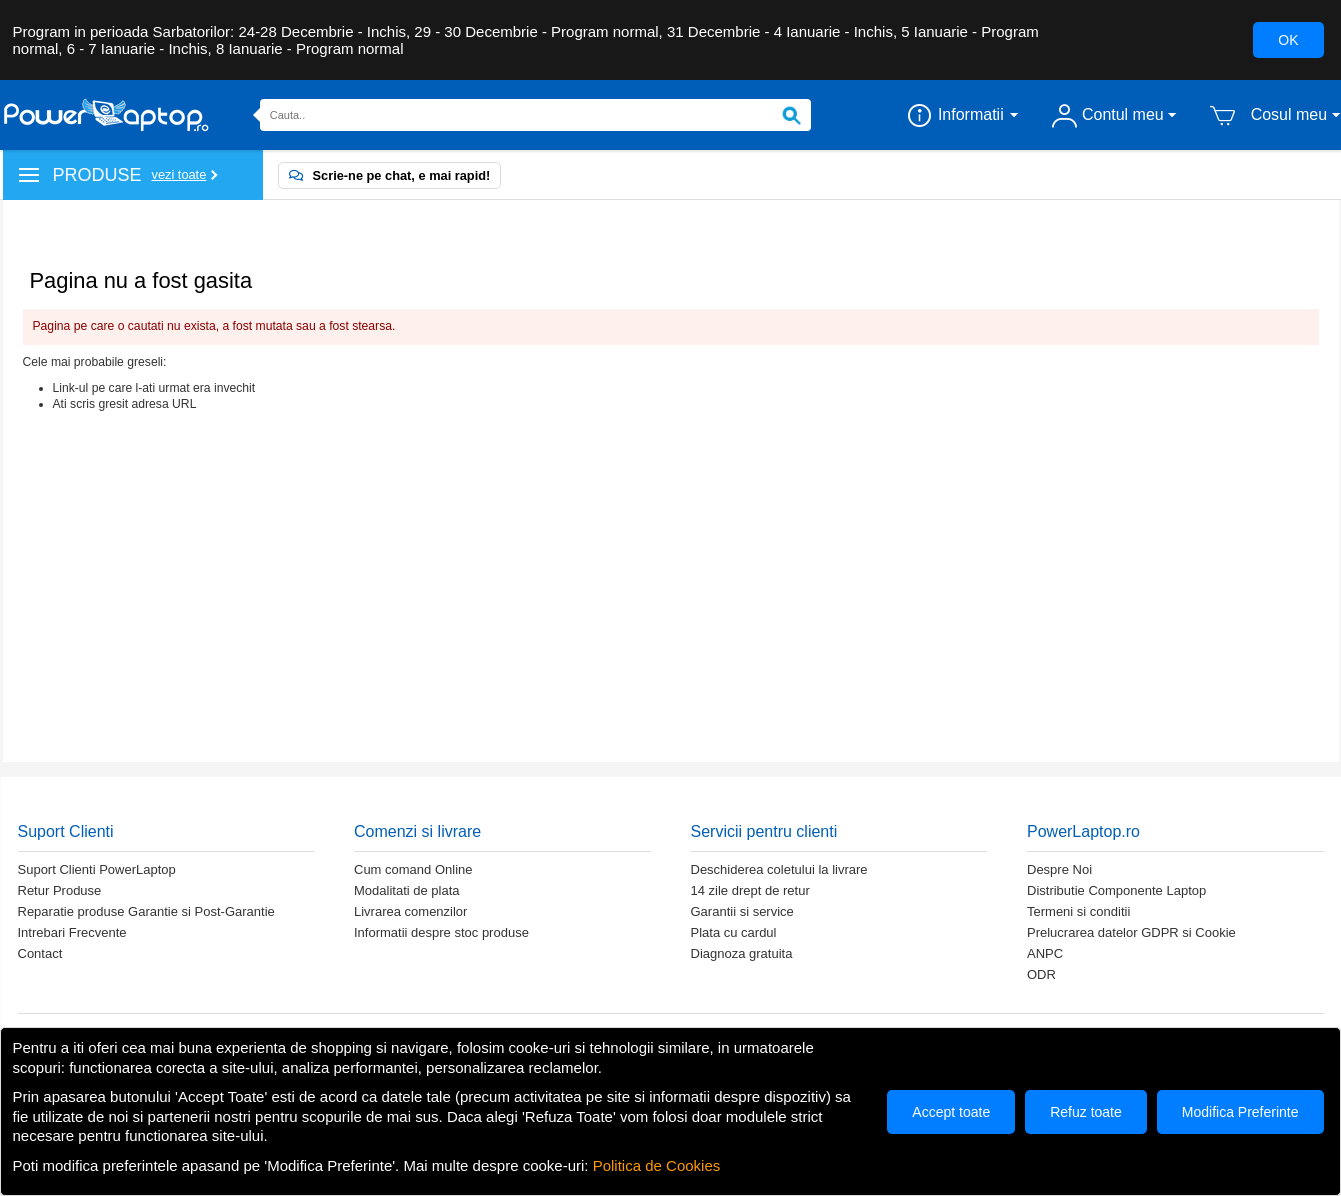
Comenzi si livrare (417, 831)
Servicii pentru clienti (764, 831)
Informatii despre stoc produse (441, 932)
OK (1288, 40)
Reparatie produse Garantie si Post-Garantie (146, 911)
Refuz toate (1086, 1112)
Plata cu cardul (734, 932)
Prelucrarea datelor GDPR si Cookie (1131, 932)
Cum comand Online (413, 869)
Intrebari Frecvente (72, 932)
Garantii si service (742, 911)
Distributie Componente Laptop (1116, 890)
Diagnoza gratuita (742, 953)
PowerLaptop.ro (1083, 831)
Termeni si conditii (1078, 911)
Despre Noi (1059, 869)
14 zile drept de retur (750, 890)
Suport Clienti (66, 831)
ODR (1041, 974)
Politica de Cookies (657, 1165)
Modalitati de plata (407, 890)
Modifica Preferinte (1240, 1112)
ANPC (1045, 953)
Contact (40, 953)
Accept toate (951, 1112)
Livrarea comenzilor (410, 911)
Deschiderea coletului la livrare (779, 869)
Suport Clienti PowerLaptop (97, 869)
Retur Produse (60, 890)
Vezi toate (179, 174)
